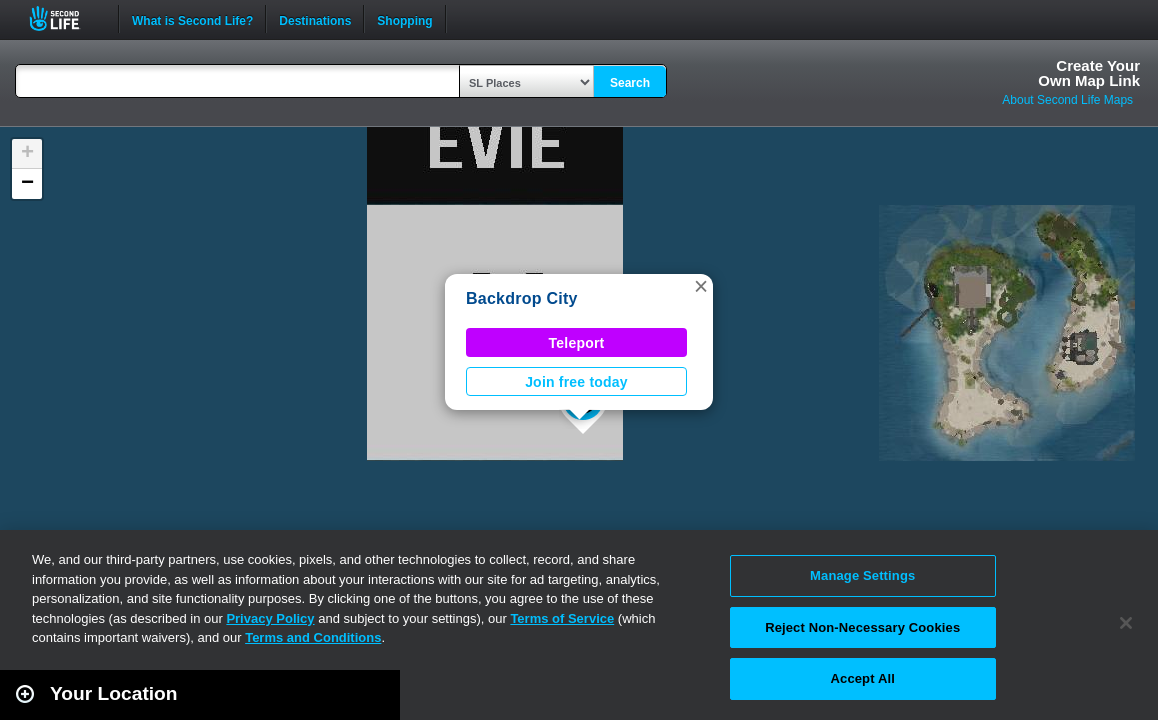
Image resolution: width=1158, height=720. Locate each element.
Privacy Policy (270, 618)
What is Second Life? (192, 19)
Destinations (315, 19)
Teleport (577, 343)
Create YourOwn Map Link (1089, 73)
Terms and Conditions (313, 637)
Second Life (65, 18)
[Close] (1126, 623)
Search (630, 83)
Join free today (576, 382)
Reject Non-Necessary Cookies (862, 627)
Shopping (404, 19)
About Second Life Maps (1067, 100)
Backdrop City (522, 298)
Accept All (863, 678)
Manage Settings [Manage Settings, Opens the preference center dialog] (862, 575)
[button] (701, 286)
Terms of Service (562, 618)
